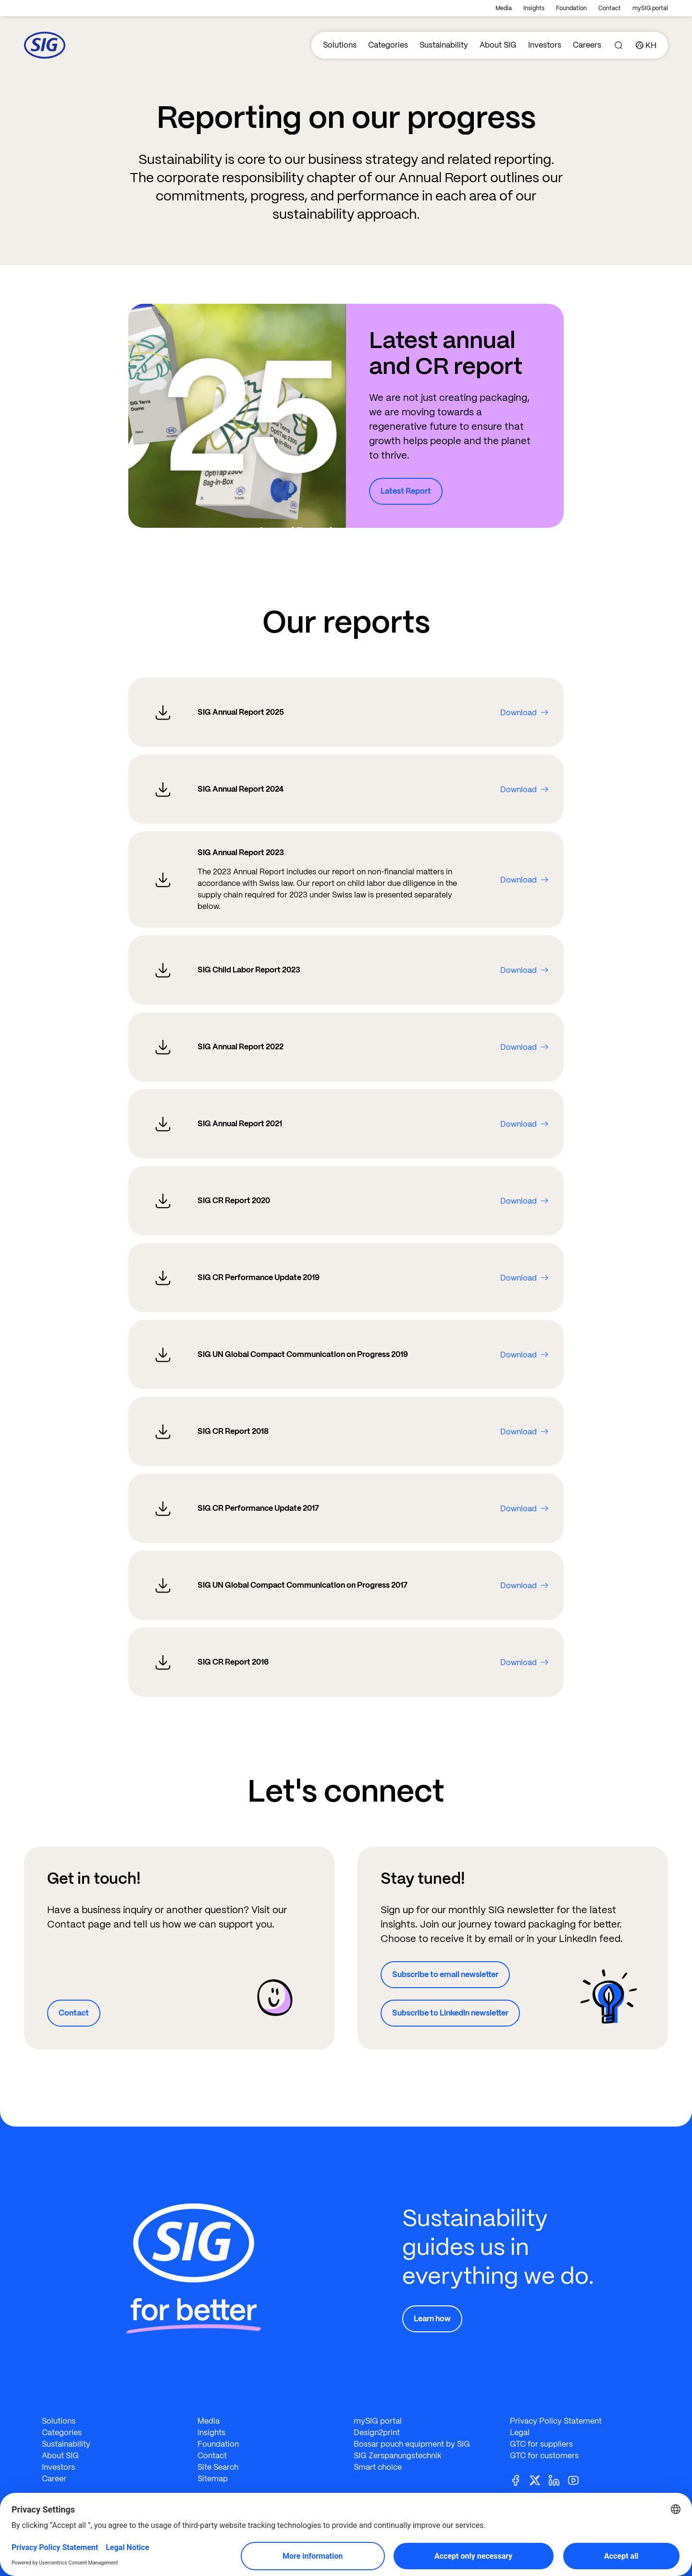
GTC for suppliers (541, 2444)
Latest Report (406, 491)
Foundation (571, 8)
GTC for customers (544, 2456)
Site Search (218, 2467)
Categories (388, 45)
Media (503, 8)
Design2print (377, 2432)
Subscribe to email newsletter (445, 1974)
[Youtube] (577, 2480)
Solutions (340, 45)
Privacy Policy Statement (556, 2421)
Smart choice (378, 2467)
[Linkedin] (558, 2480)
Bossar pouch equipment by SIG (412, 2444)
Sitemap (213, 2479)
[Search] (618, 45)
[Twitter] (538, 2480)
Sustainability (444, 45)
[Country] (646, 45)
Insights (533, 8)
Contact (609, 8)
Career (54, 2479)
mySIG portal (650, 8)
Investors (544, 45)
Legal (520, 2432)
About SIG (498, 45)
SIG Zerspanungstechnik (398, 2456)
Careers (587, 45)
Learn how (432, 2319)
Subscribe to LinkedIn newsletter (450, 2013)
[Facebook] (519, 2480)
